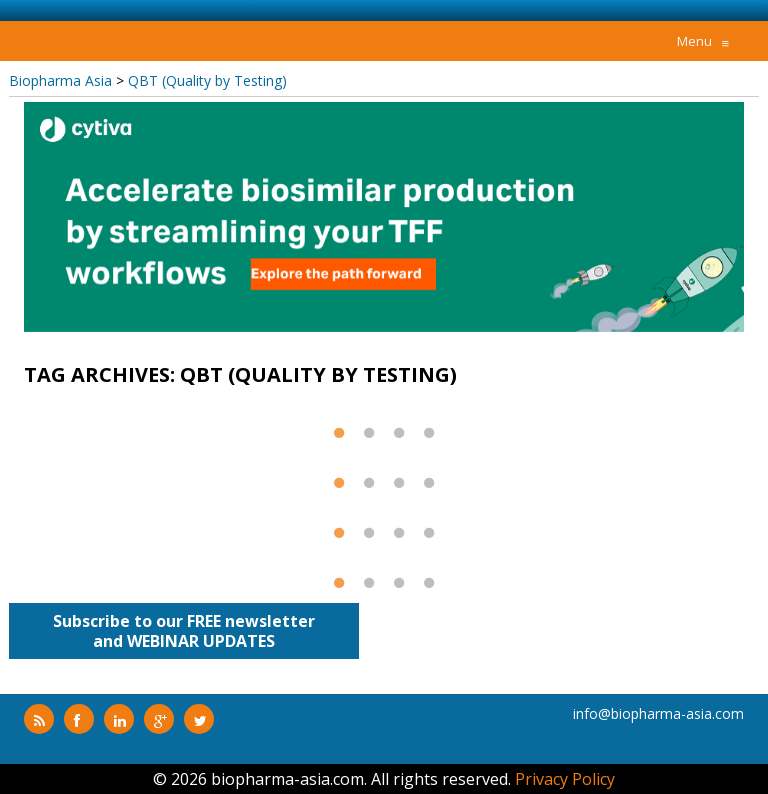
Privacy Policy (565, 779)
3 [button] (399, 441)
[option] (384, 217)
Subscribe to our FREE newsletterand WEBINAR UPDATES (184, 631)
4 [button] (429, 441)
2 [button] (369, 441)
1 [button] (339, 441)
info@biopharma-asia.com (658, 713)
